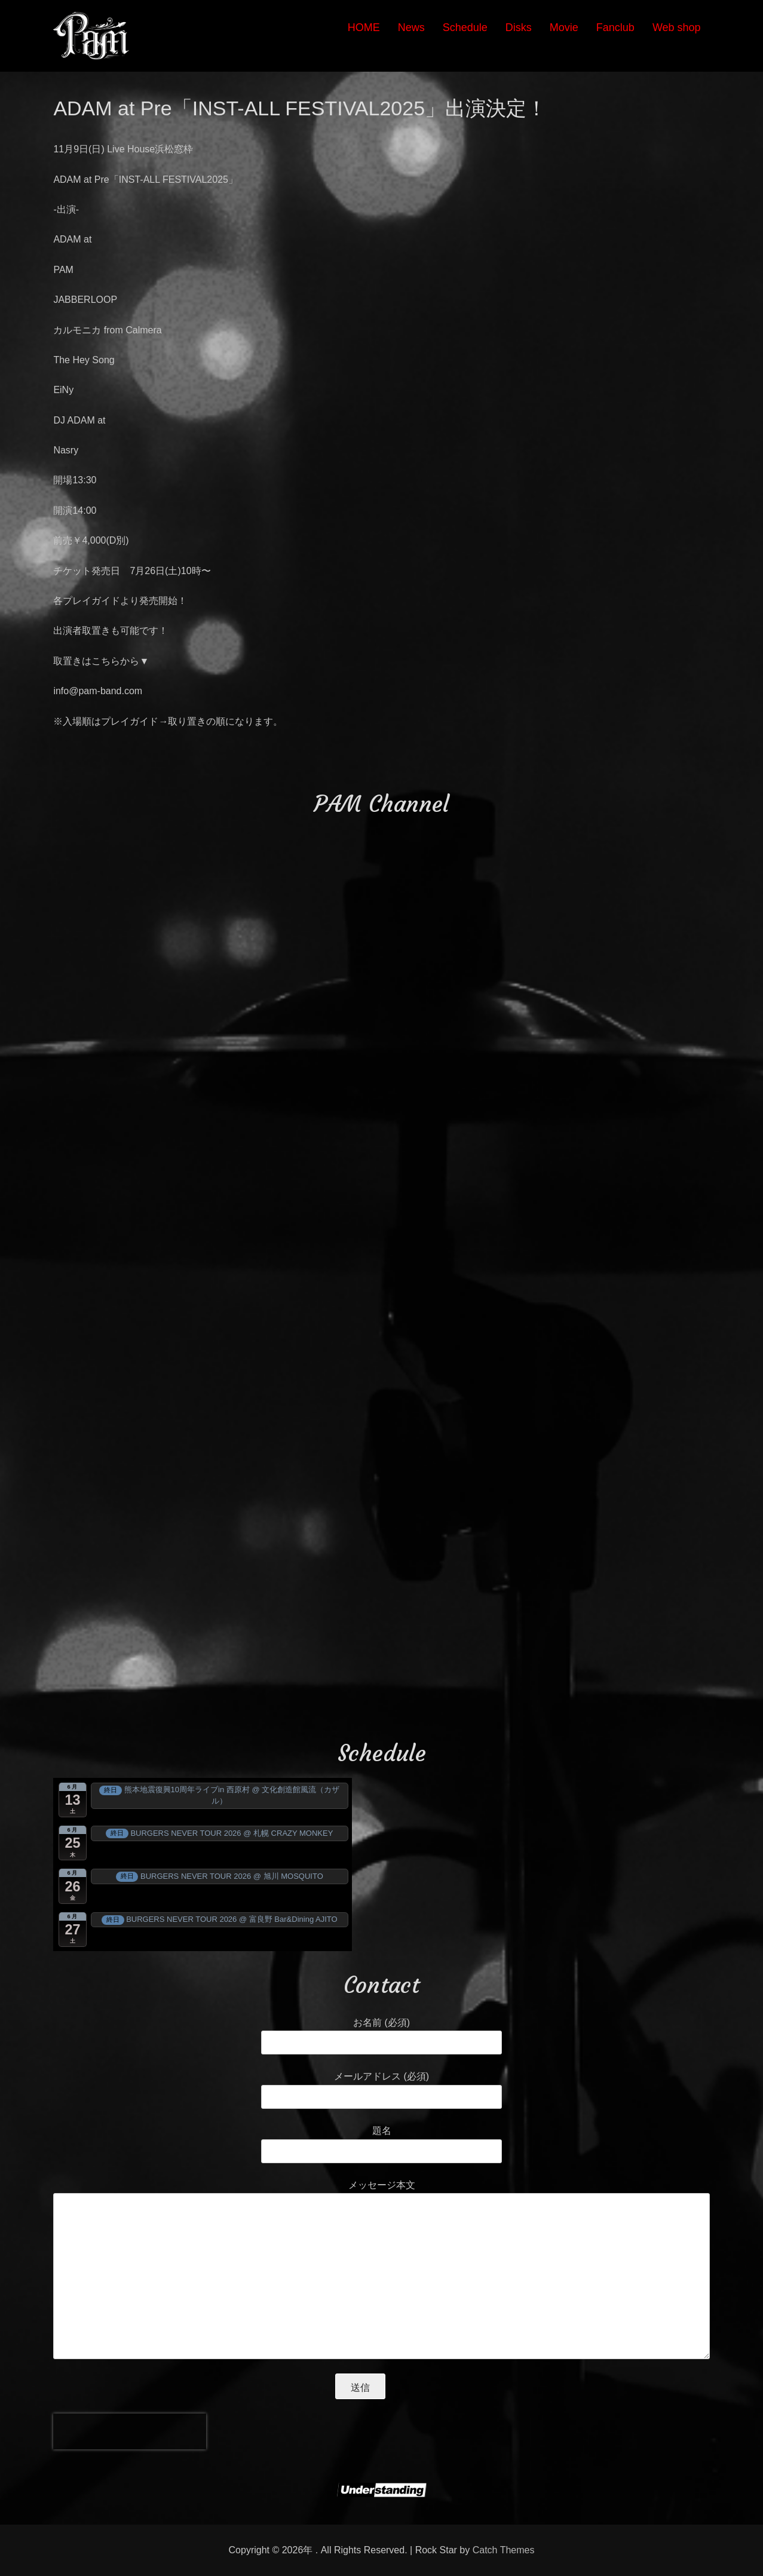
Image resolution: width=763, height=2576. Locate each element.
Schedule (465, 27)
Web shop (676, 27)
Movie (564, 27)
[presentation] (129, 2431)
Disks (518, 27)
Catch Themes (504, 2550)
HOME (364, 27)
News (411, 27)
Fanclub (615, 27)
